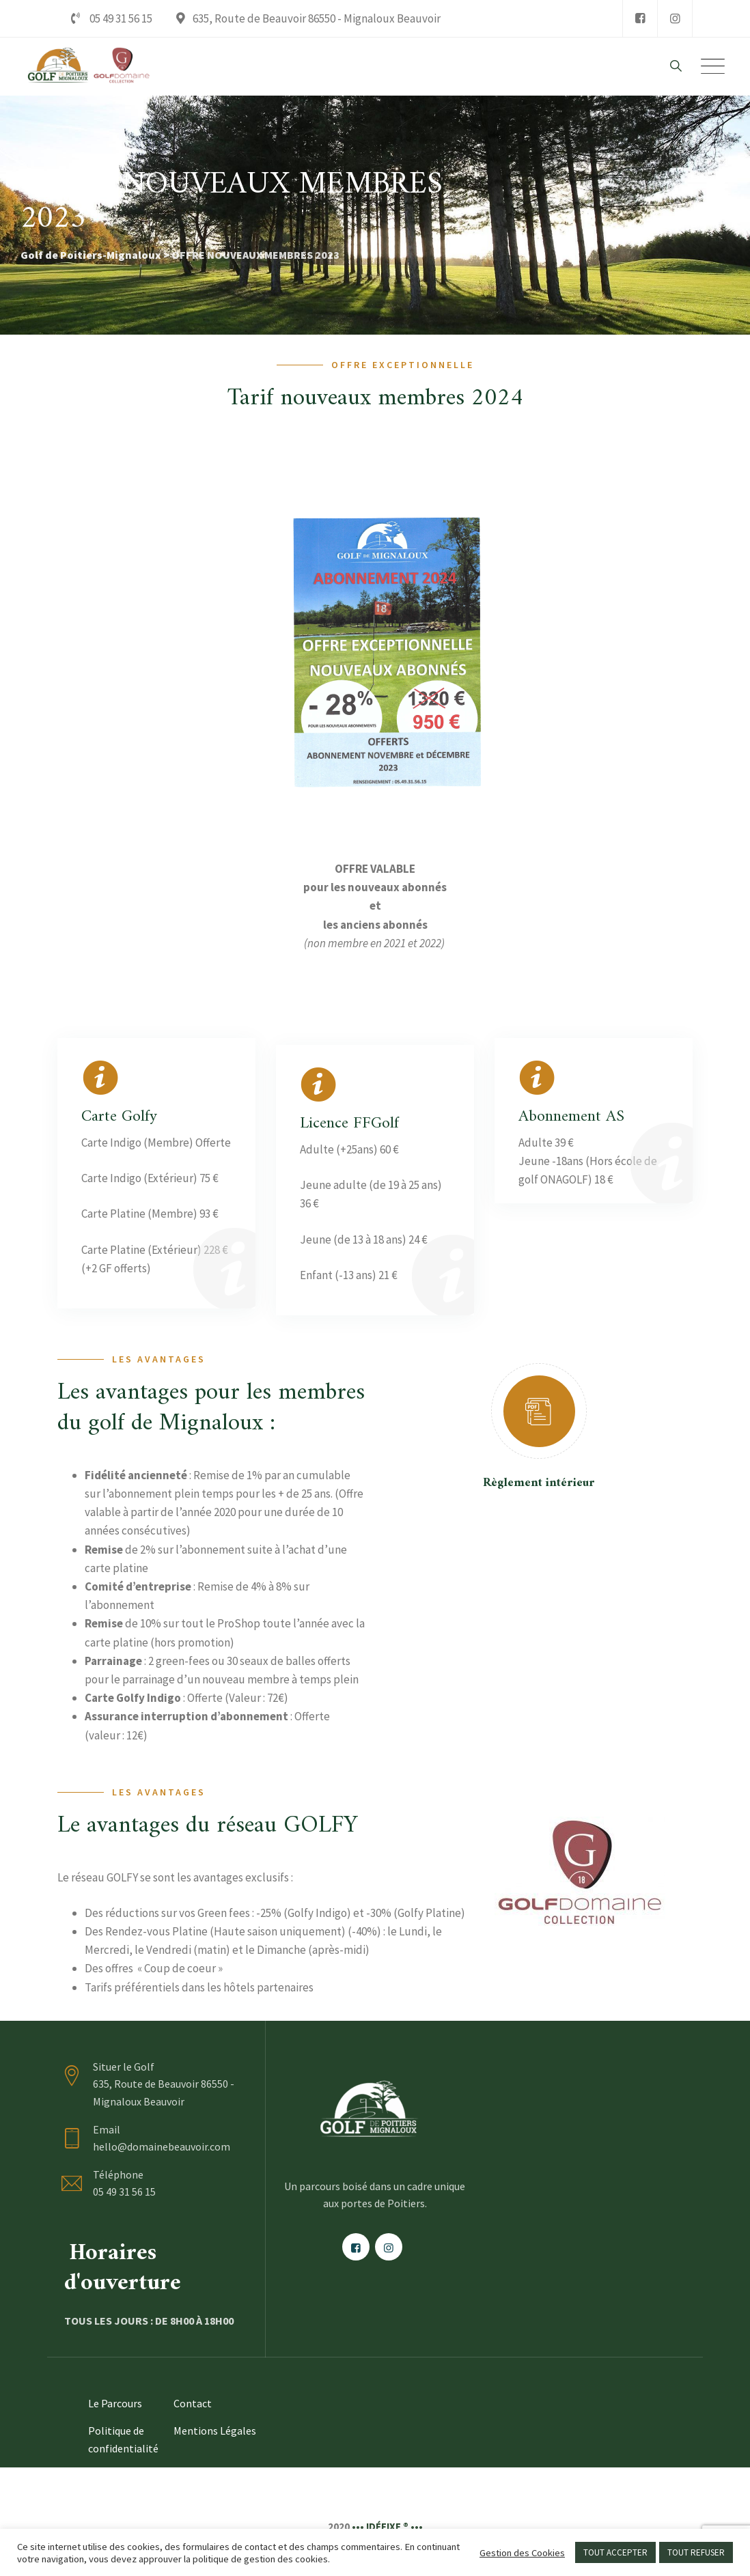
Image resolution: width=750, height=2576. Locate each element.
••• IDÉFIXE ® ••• (387, 2526)
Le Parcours (115, 2403)
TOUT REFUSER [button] (696, 2552)
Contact (192, 2403)
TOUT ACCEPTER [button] (615, 2552)
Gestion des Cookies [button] (522, 2553)
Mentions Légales (214, 2430)
